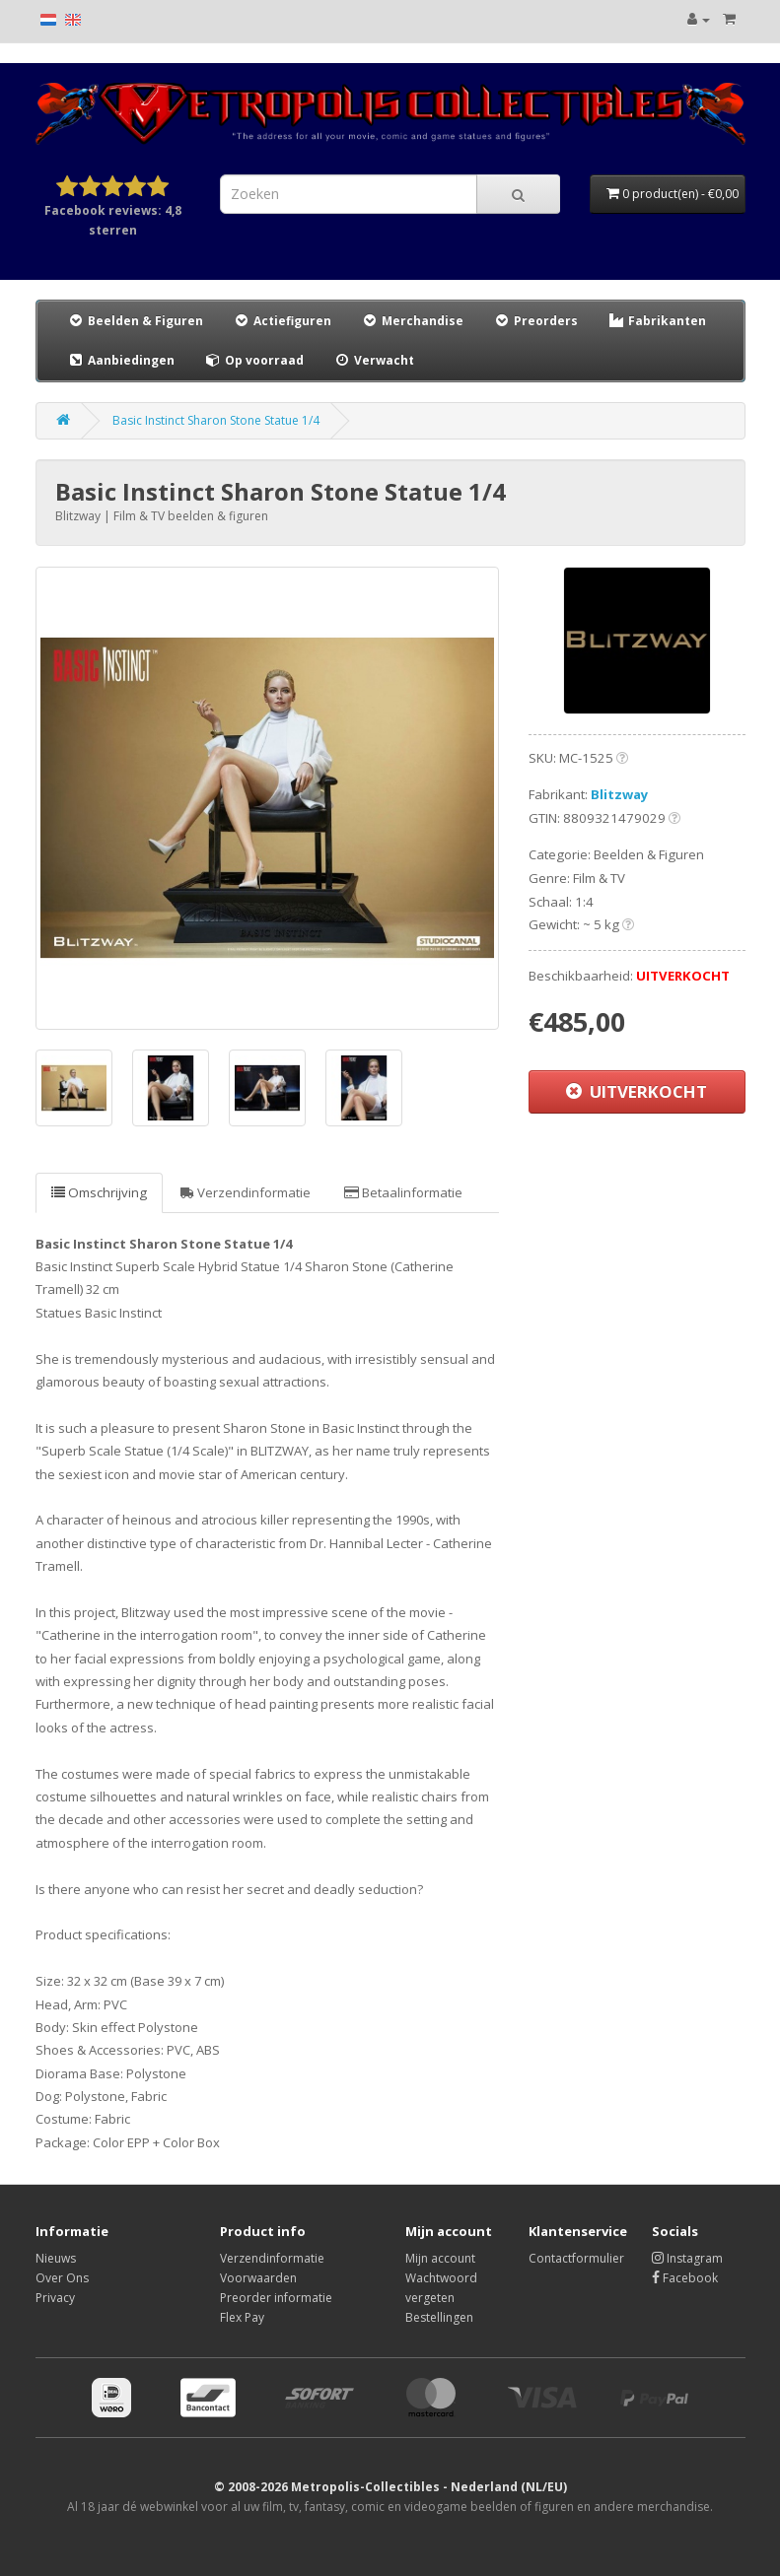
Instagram (687, 2258)
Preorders (535, 320)
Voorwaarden (258, 2278)
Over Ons (62, 2278)
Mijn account (440, 2258)
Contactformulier (576, 2258)
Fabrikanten (656, 320)
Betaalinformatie (403, 1192)
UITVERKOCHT (636, 1091)
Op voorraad (254, 360)
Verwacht (373, 360)
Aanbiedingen (122, 360)
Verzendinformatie (245, 1192)
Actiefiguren (282, 320)
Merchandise (412, 320)
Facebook (685, 2278)
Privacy (55, 2297)
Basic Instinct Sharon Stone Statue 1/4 (215, 420)
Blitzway (620, 794)
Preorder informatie (276, 2297)
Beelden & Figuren (135, 320)
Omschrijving (99, 1192)
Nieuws (55, 2258)
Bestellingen (439, 2317)
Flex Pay (242, 2317)
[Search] (518, 194)
